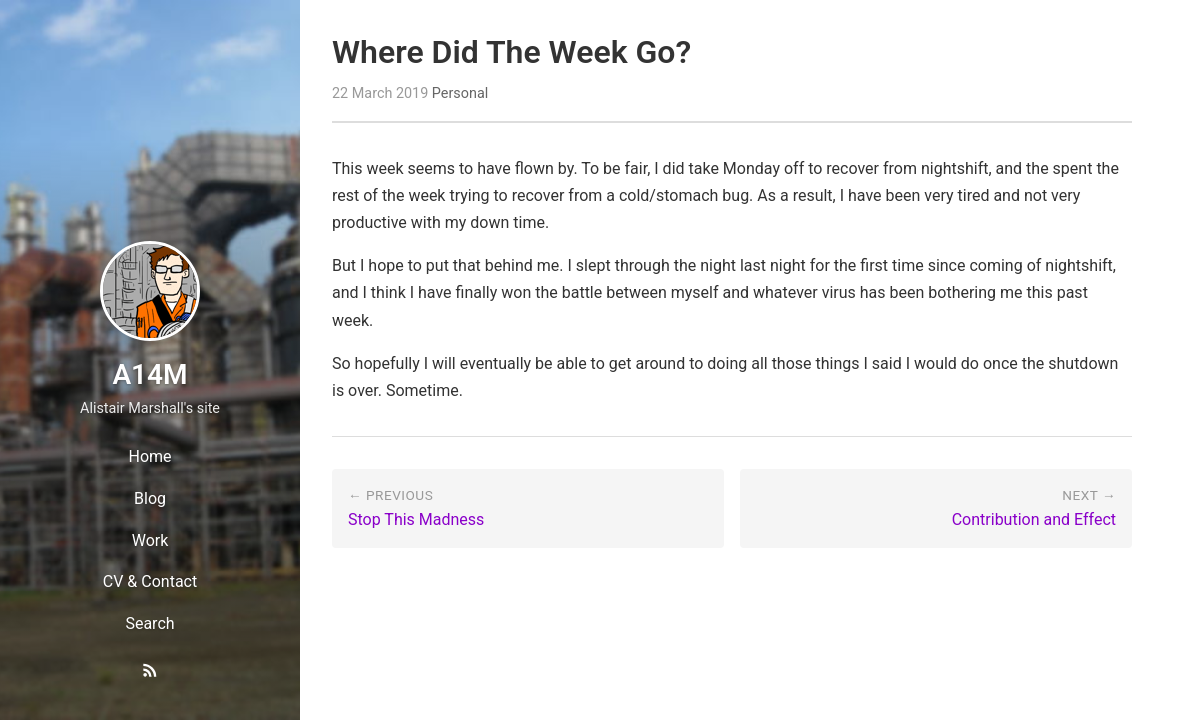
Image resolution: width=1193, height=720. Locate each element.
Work (150, 540)
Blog (150, 498)
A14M (149, 374)
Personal (460, 93)
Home (149, 456)
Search (149, 623)
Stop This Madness (416, 519)
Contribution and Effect (1034, 519)
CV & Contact (150, 581)
